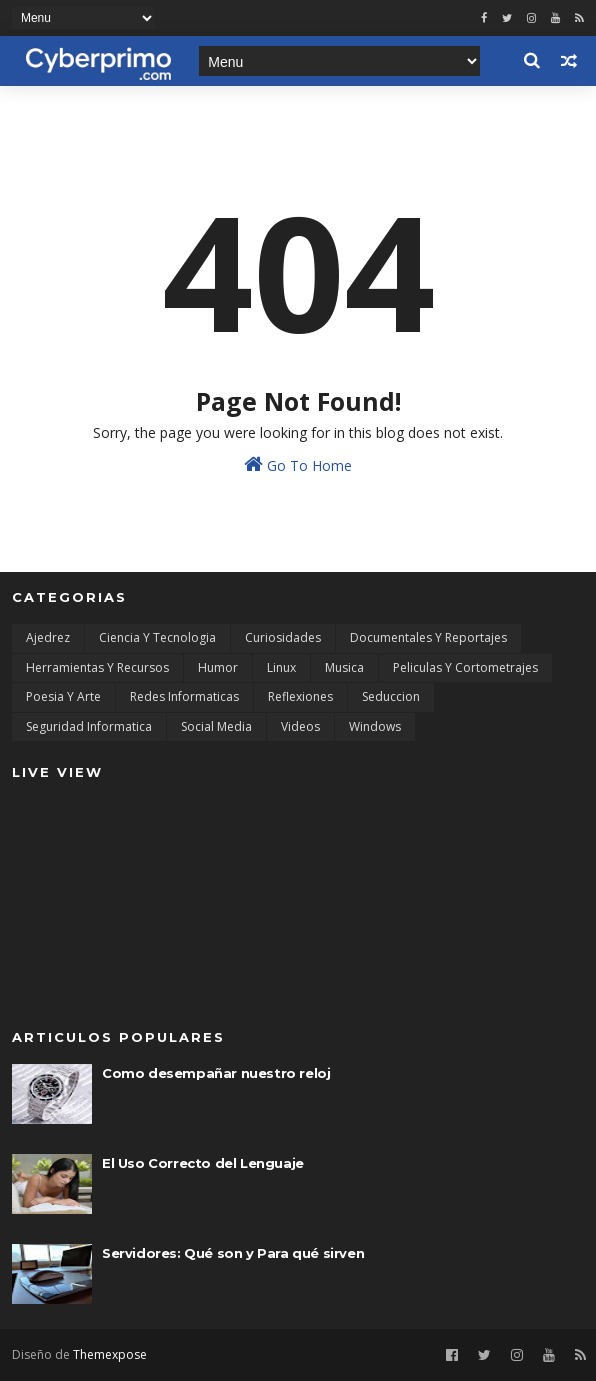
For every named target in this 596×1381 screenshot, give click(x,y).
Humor (218, 667)
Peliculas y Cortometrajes (465, 667)
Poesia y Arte (63, 696)
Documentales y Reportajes (428, 637)
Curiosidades (283, 637)
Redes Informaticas (184, 696)
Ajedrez (48, 637)
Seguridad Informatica (89, 726)
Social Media (216, 726)
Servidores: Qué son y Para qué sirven (233, 1253)
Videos (300, 726)
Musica (344, 667)
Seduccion (391, 696)
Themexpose (110, 1354)
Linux (281, 667)
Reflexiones (300, 696)
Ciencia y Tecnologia (157, 637)
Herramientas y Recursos (97, 667)
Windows (375, 726)
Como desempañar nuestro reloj (216, 1073)
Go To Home (298, 464)
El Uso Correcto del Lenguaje (203, 1163)
